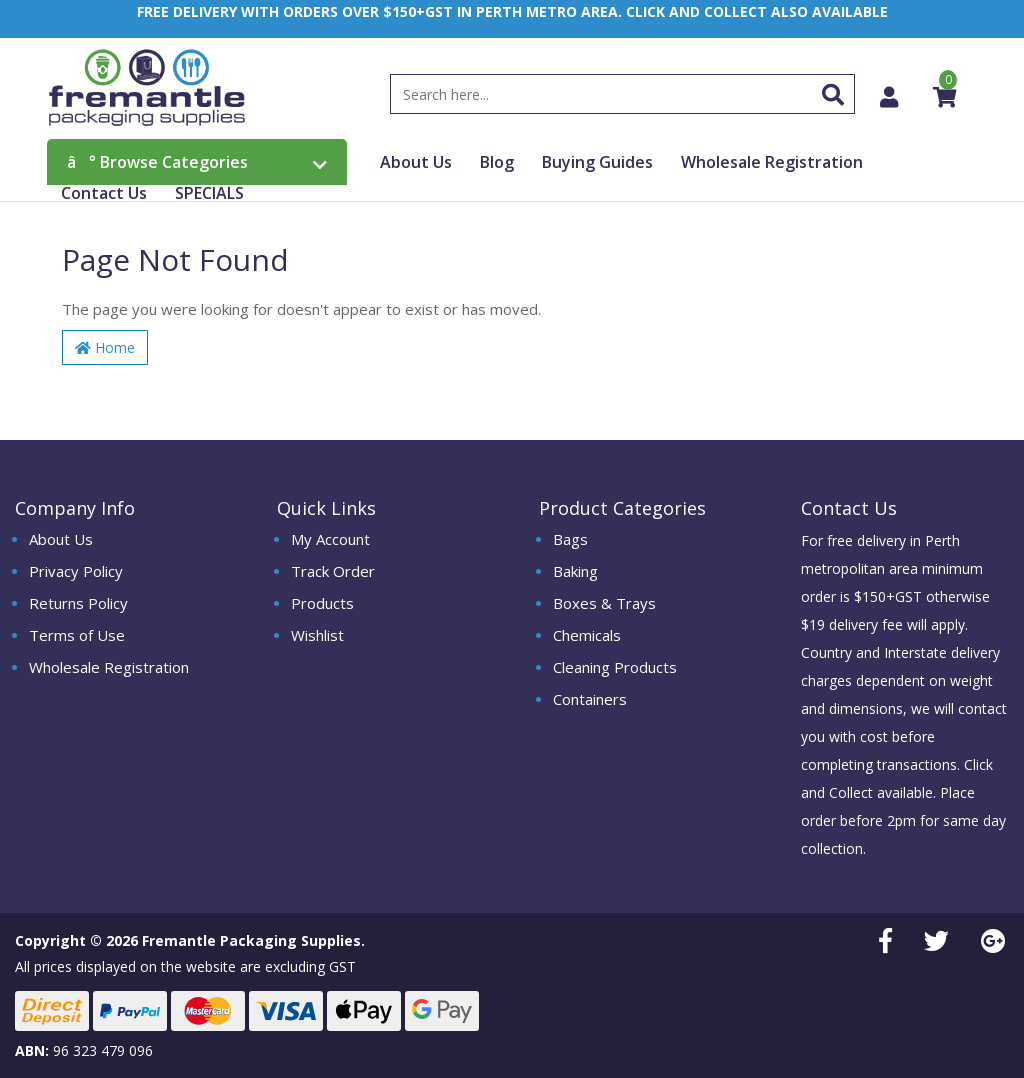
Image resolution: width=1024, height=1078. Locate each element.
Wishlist (317, 635)
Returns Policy (78, 603)
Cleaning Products (615, 667)
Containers (590, 699)
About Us (416, 162)
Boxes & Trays (604, 603)
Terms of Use (77, 635)
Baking (575, 571)
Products (322, 603)
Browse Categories (197, 162)
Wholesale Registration (772, 162)
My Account (330, 539)
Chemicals (587, 635)
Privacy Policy (76, 571)
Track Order (333, 571)
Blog (497, 162)
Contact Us (104, 193)
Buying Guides (597, 162)
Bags (570, 539)
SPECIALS (209, 193)
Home (105, 347)
